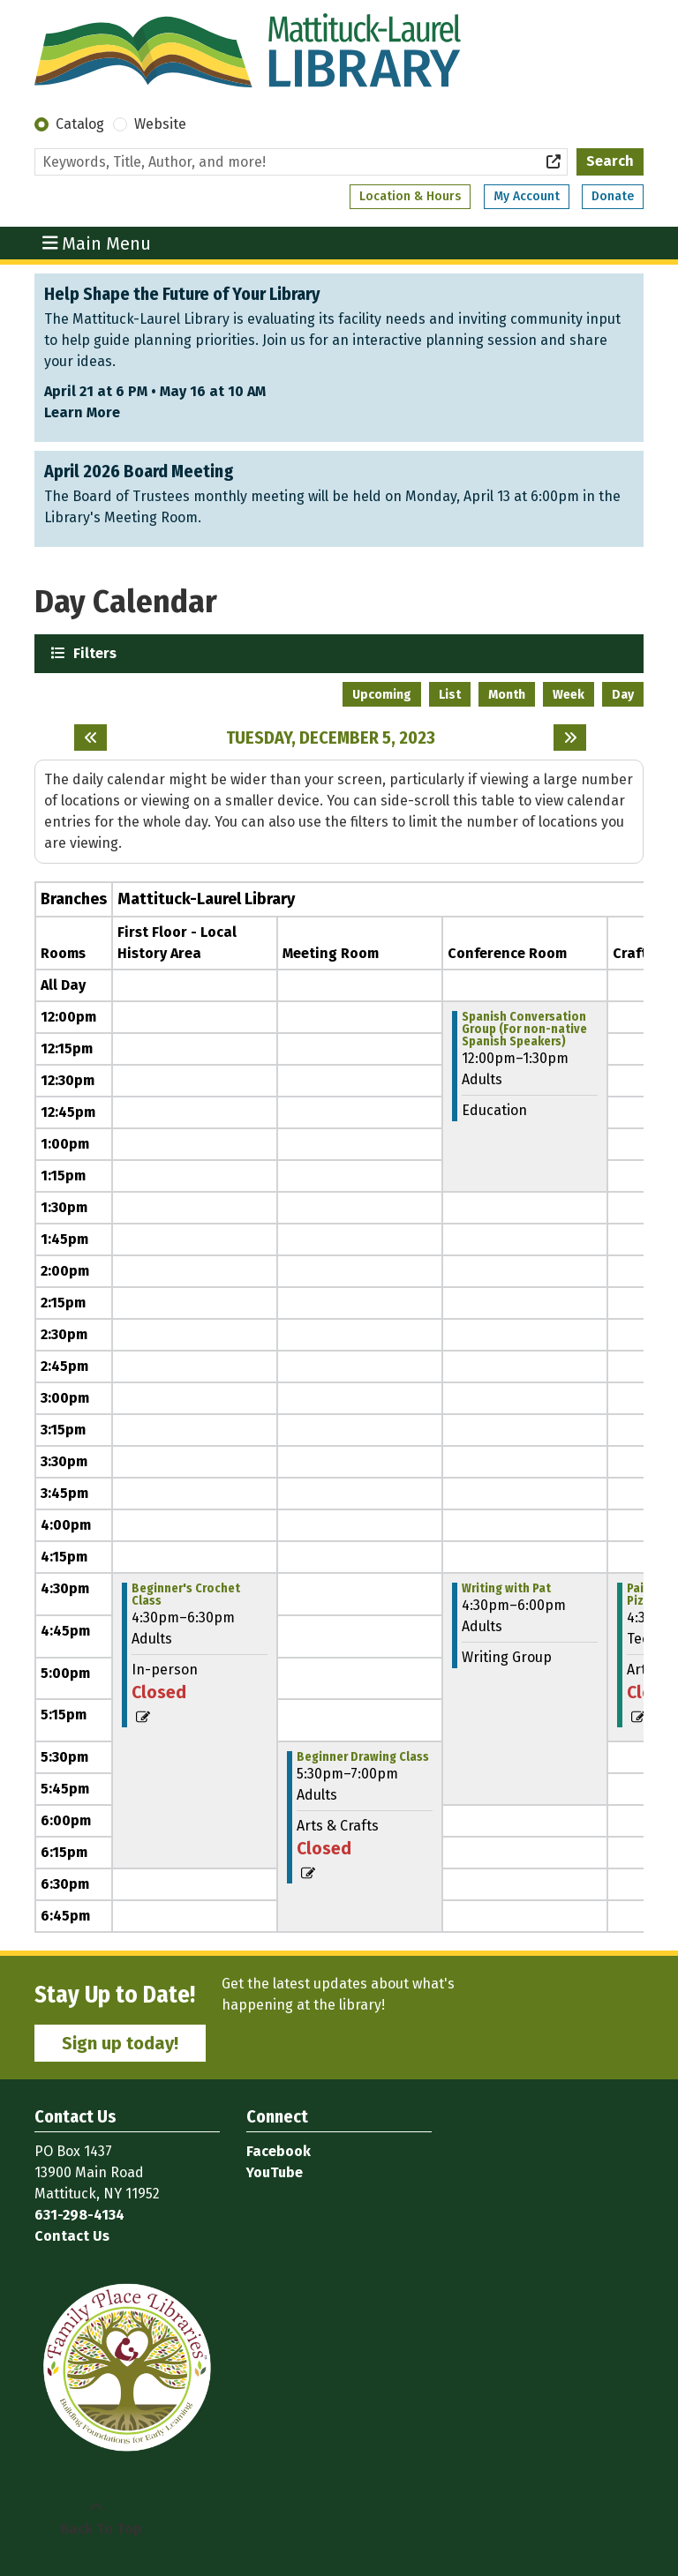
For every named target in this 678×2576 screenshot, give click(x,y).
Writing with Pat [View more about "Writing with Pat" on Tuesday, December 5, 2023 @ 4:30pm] (506, 1589)
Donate (612, 196)
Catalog (80, 124)
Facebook (278, 2151)
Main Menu (97, 242)
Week (568, 694)
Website (160, 124)
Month (506, 694)
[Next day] (570, 737)
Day (623, 694)
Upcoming (381, 694)
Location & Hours (410, 196)
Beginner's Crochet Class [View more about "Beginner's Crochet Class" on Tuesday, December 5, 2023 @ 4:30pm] (186, 1595)
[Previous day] (90, 737)
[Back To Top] (96, 2519)
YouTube (274, 2172)
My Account (526, 196)
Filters (93, 652)
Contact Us (71, 2236)
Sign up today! (120, 2043)
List (450, 694)
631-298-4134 (79, 2214)
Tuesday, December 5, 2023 (330, 737)
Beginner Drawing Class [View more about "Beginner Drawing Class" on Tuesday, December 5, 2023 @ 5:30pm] (363, 1757)
